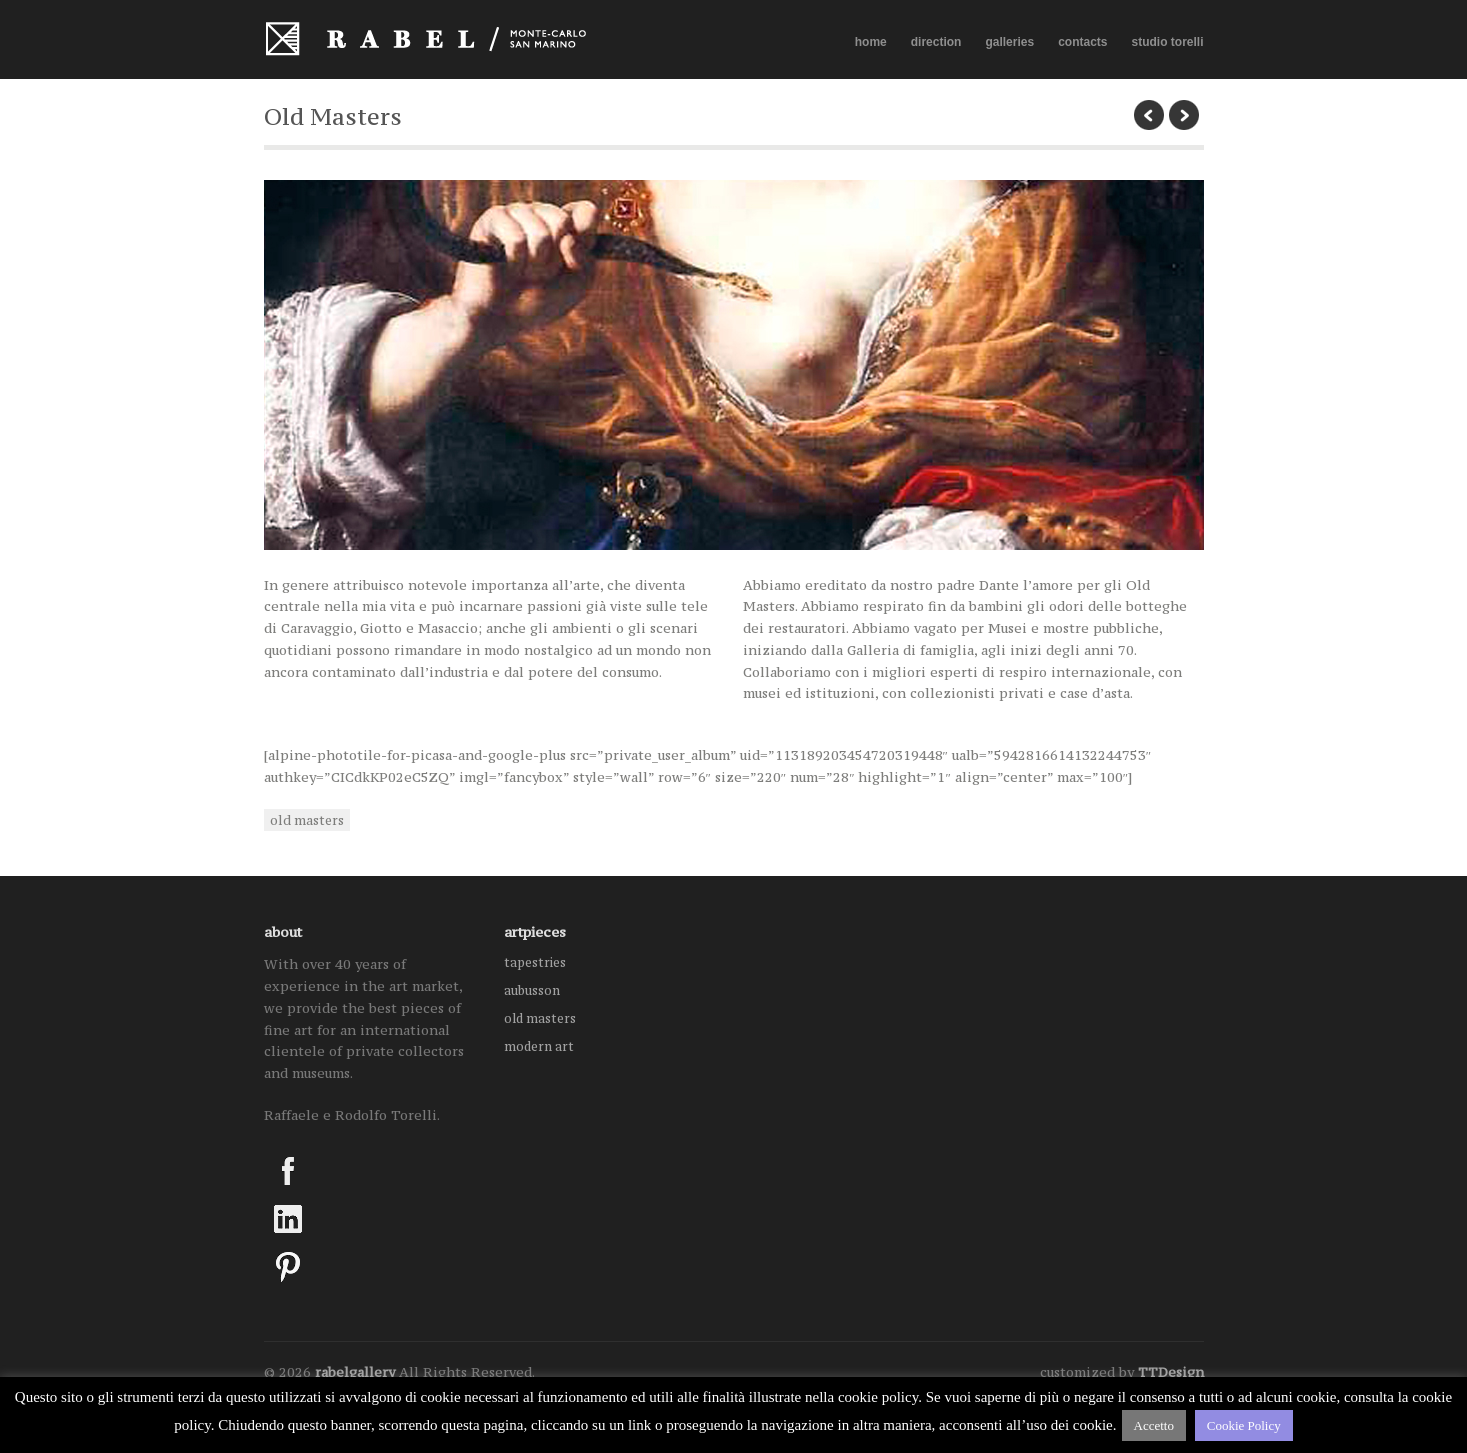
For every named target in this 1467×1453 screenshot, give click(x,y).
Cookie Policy (1244, 1425)
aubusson (532, 990)
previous (1149, 115)
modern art (539, 1046)
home (871, 42)
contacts (1082, 42)
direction (936, 42)
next (1184, 115)
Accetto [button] (1154, 1425)
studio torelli (1168, 42)
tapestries (535, 962)
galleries (1009, 42)
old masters (307, 820)
